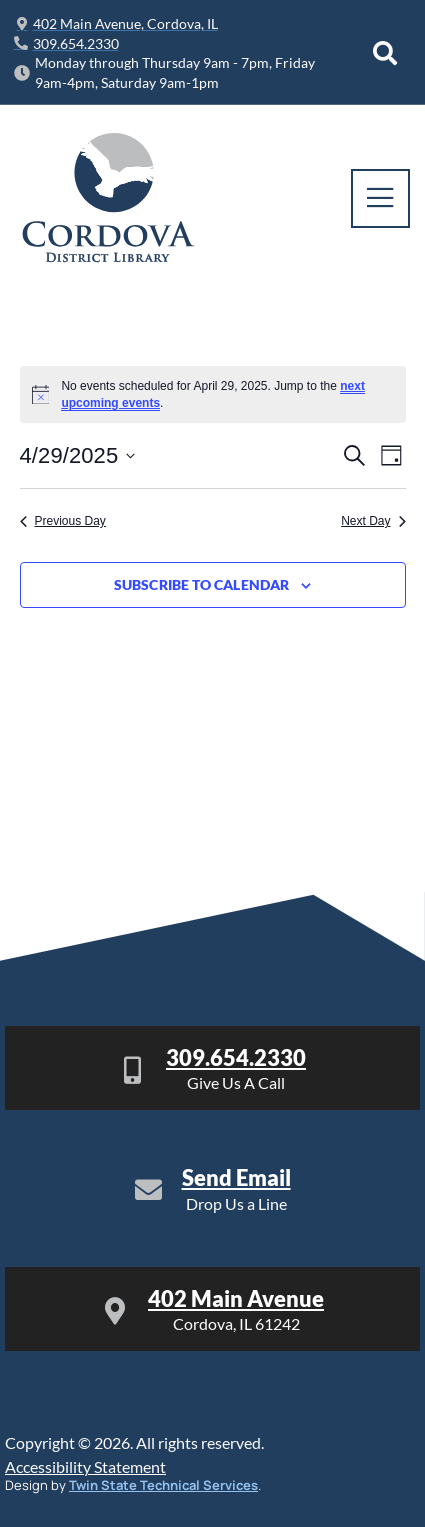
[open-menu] (380, 198)
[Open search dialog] (385, 53)
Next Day (373, 521)
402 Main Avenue (236, 1298)
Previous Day (63, 521)
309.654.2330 (236, 1057)
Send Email (236, 1177)
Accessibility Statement (85, 1466)
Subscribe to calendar (201, 585)
